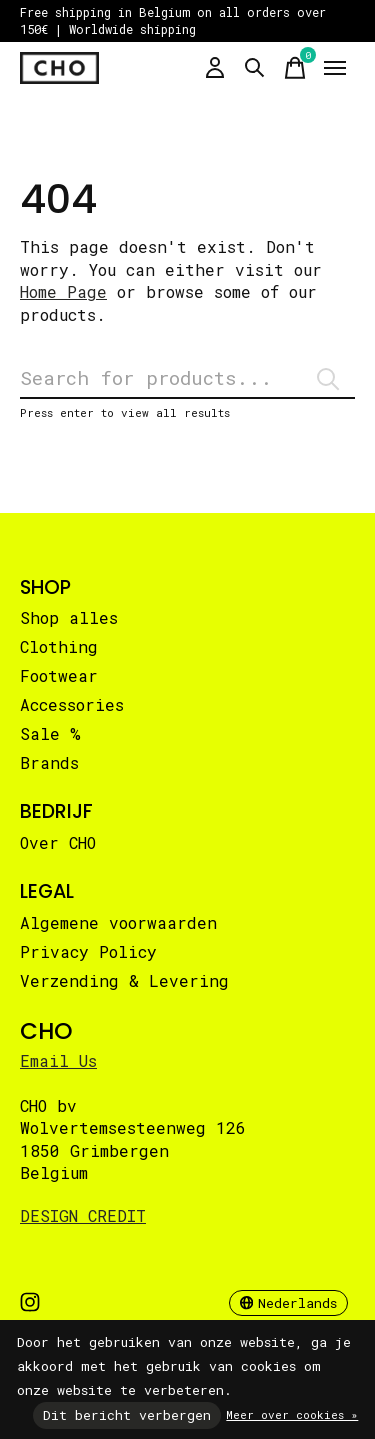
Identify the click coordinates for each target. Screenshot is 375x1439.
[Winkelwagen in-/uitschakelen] (295, 68)
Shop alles (69, 617)
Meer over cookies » (292, 1414)
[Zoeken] (187, 378)
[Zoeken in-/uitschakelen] (255, 68)
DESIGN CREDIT (83, 1215)
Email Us (58, 1060)
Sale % (50, 733)
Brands (49, 762)
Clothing (59, 646)
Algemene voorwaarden (118, 922)
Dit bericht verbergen (127, 1415)
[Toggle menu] (335, 68)
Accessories (72, 704)
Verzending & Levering (124, 980)
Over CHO (58, 842)
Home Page (63, 291)
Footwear (59, 675)
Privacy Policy (88, 951)
